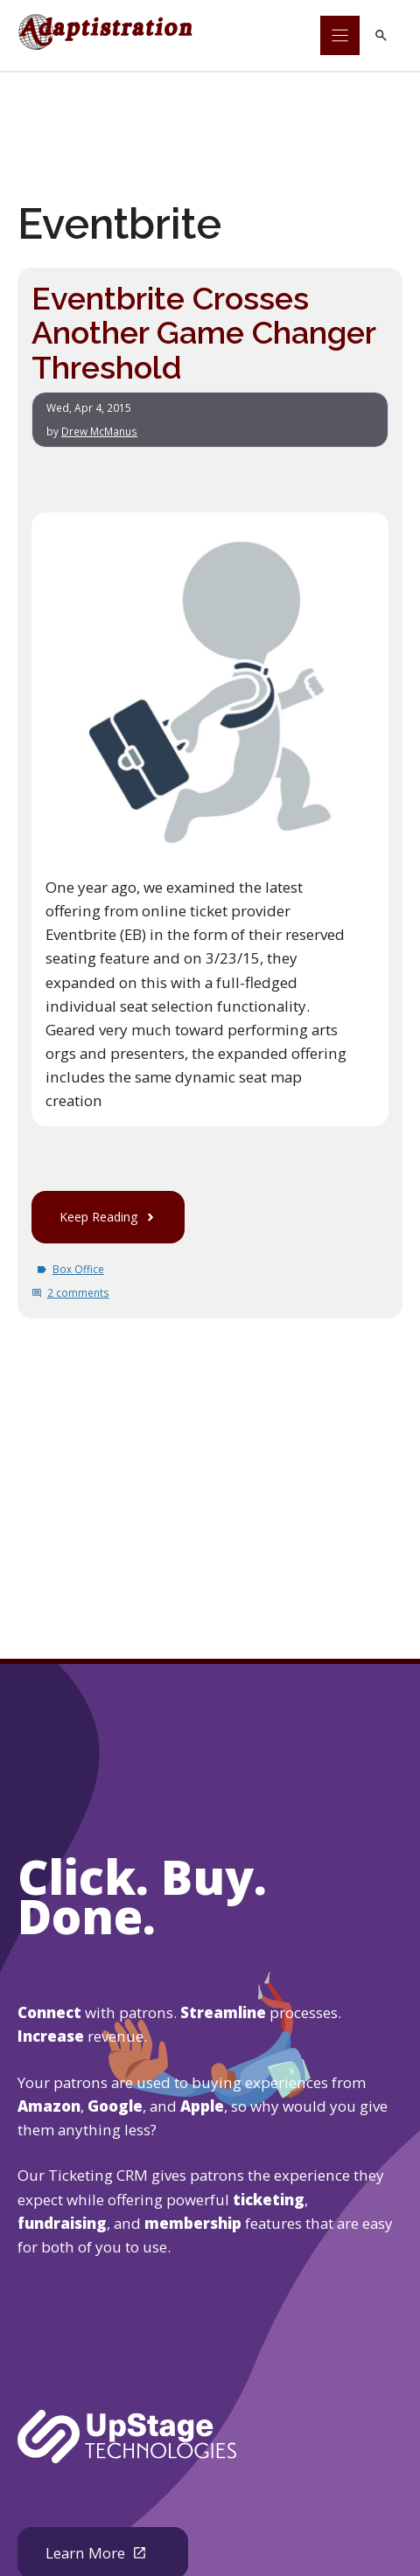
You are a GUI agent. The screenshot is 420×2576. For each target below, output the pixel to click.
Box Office (78, 1270)
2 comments (78, 1293)
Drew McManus (99, 431)
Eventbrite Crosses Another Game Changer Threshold (205, 332)
